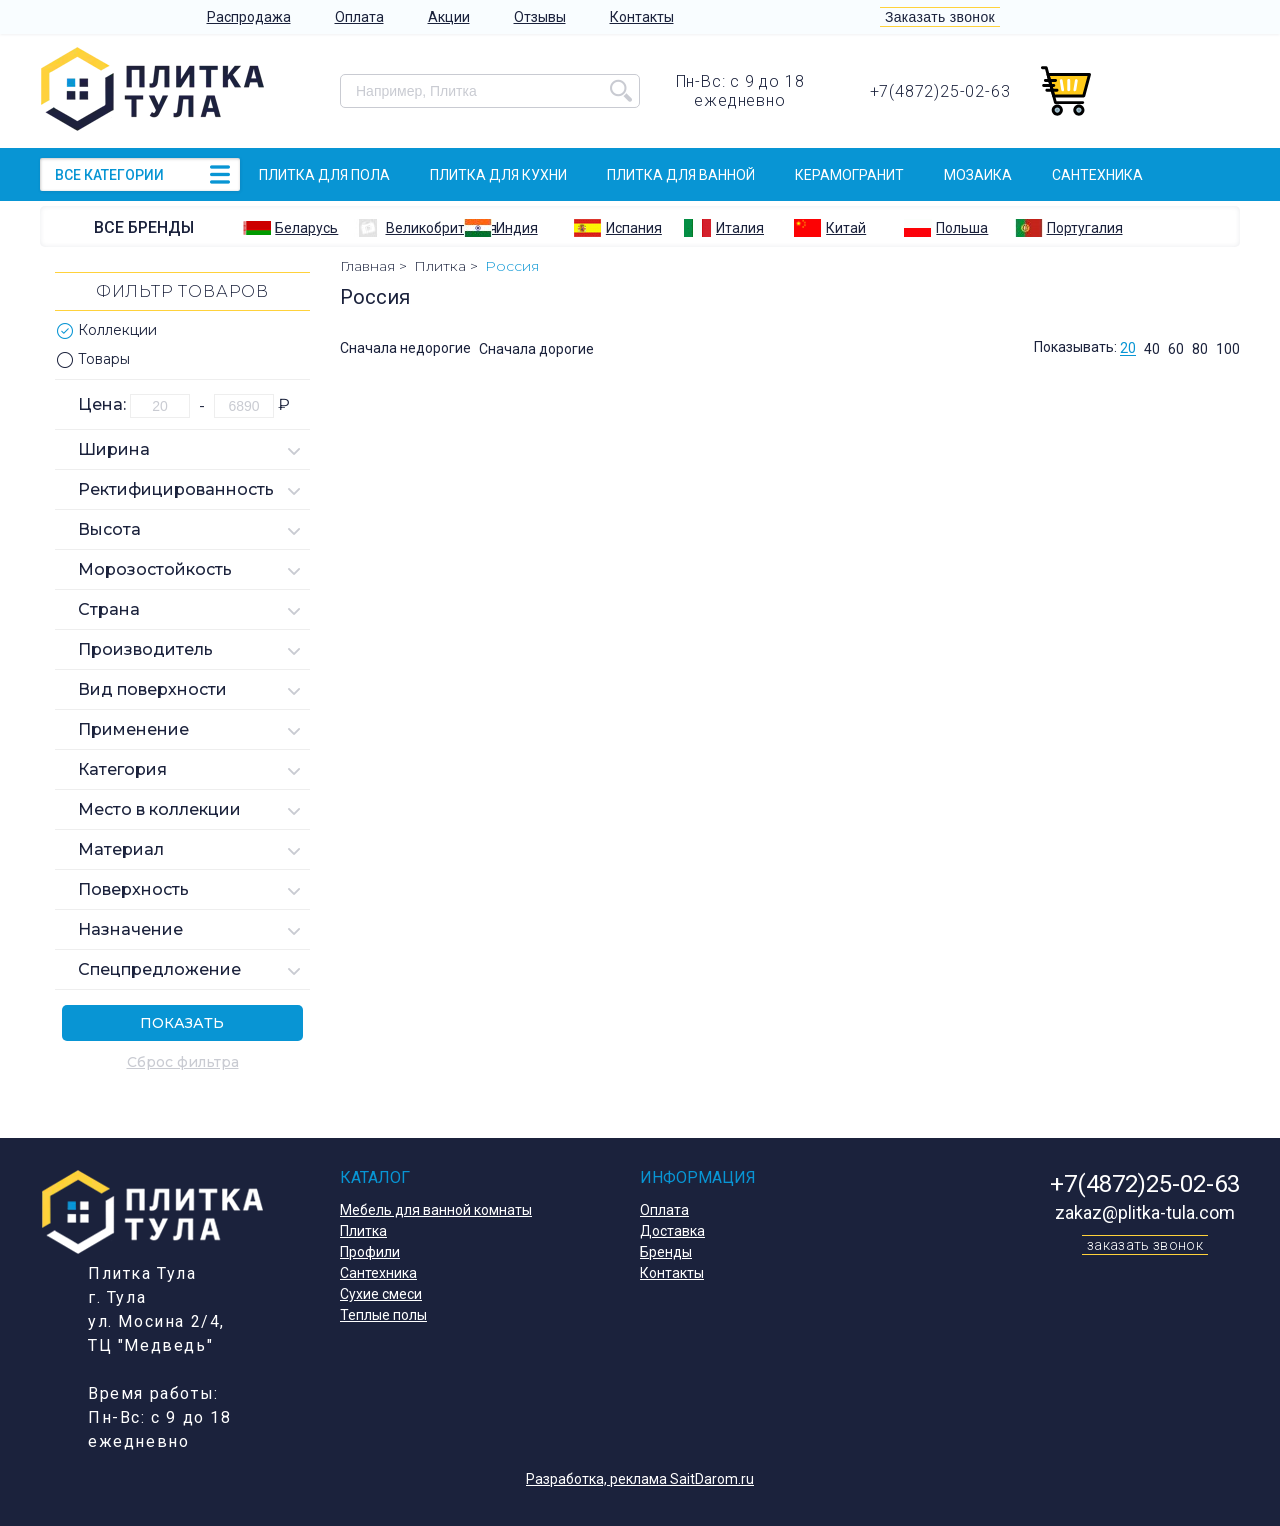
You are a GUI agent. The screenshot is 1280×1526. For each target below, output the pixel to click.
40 (1152, 349)
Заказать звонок (940, 17)
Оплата (359, 17)
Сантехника (1097, 175)
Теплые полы (383, 1315)
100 (1228, 349)
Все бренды (144, 227)
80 (1200, 349)
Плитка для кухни (498, 175)
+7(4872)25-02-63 (940, 91)
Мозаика (978, 175)
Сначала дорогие (536, 349)
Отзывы (540, 17)
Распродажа (249, 17)
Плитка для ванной (681, 175)
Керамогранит (849, 175)
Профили (370, 1252)
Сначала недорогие (405, 349)
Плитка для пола (324, 175)
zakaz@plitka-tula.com (1145, 1212)
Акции (449, 17)
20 (1128, 349)
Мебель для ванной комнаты (436, 1210)
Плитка (363, 1231)
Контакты (642, 17)
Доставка (672, 1231)
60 (1176, 349)
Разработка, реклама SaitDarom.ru (640, 1479)
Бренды (666, 1252)
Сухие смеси (381, 1294)
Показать (182, 1023)
